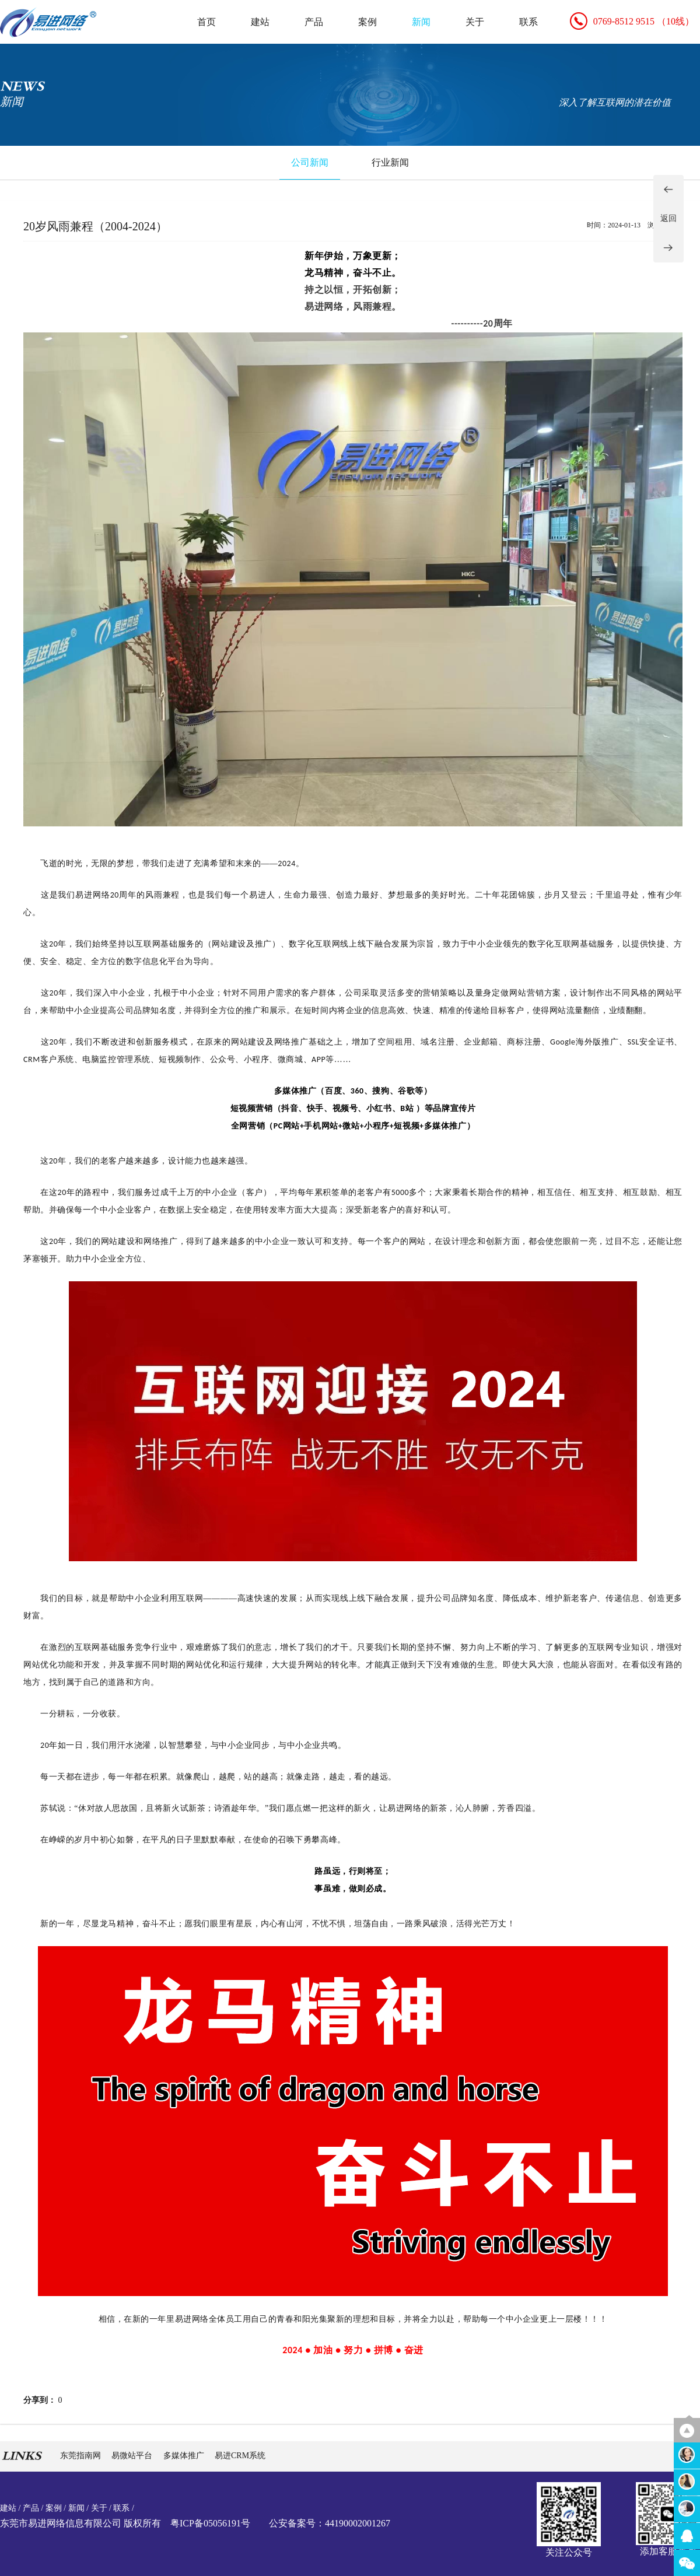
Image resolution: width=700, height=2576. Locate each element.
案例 (367, 22)
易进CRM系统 (240, 2455)
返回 (668, 218)
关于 (475, 22)
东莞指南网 (81, 2455)
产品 (313, 22)
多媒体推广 (184, 2455)
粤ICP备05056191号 (210, 2523)
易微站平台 (133, 2455)
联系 (528, 22)
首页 (206, 22)
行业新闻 (390, 162)
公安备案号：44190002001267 (329, 2523)
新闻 (421, 22)
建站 (260, 22)
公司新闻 (309, 162)
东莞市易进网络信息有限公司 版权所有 (80, 2523)
